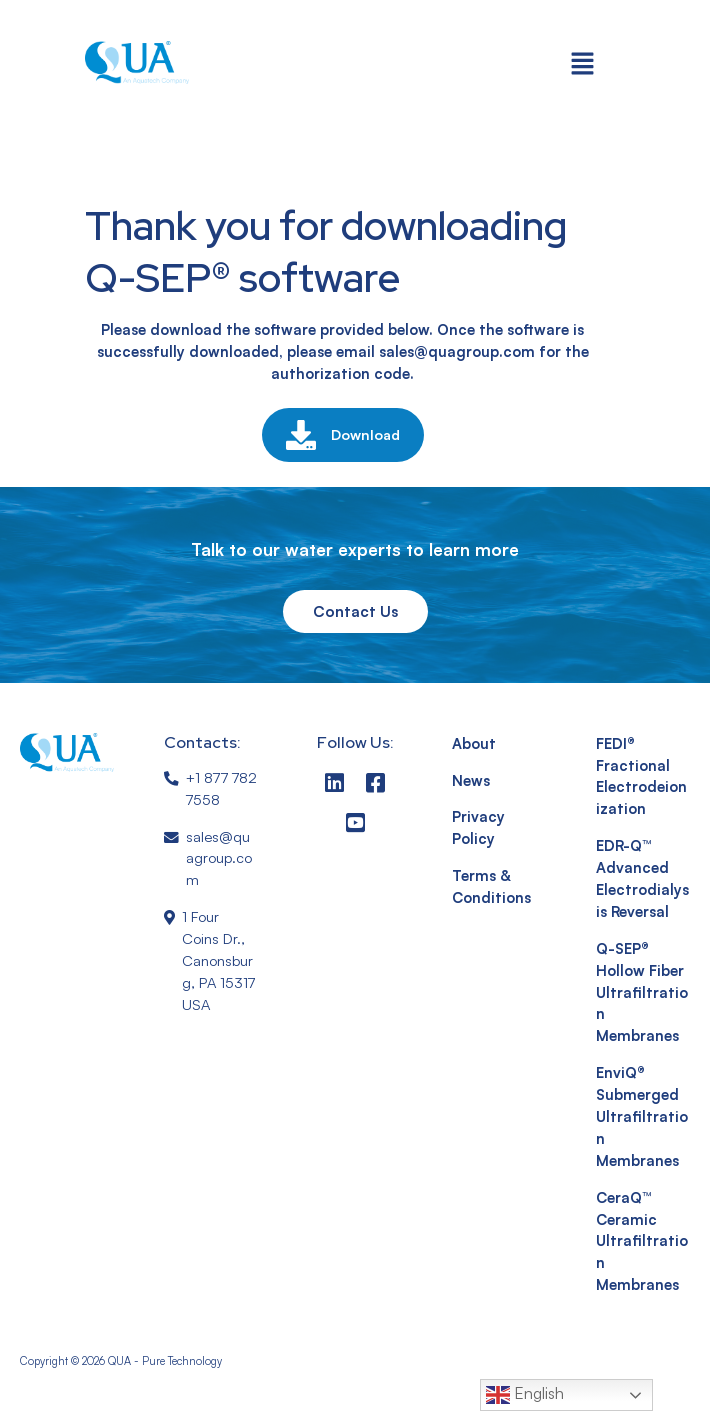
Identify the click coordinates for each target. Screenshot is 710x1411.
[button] (583, 63)
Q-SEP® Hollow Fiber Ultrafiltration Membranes (642, 992)
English (525, 1395)
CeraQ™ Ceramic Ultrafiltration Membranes (642, 1241)
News (471, 780)
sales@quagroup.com (219, 858)
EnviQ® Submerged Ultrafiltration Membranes (642, 1116)
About (474, 743)
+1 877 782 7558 (221, 788)
